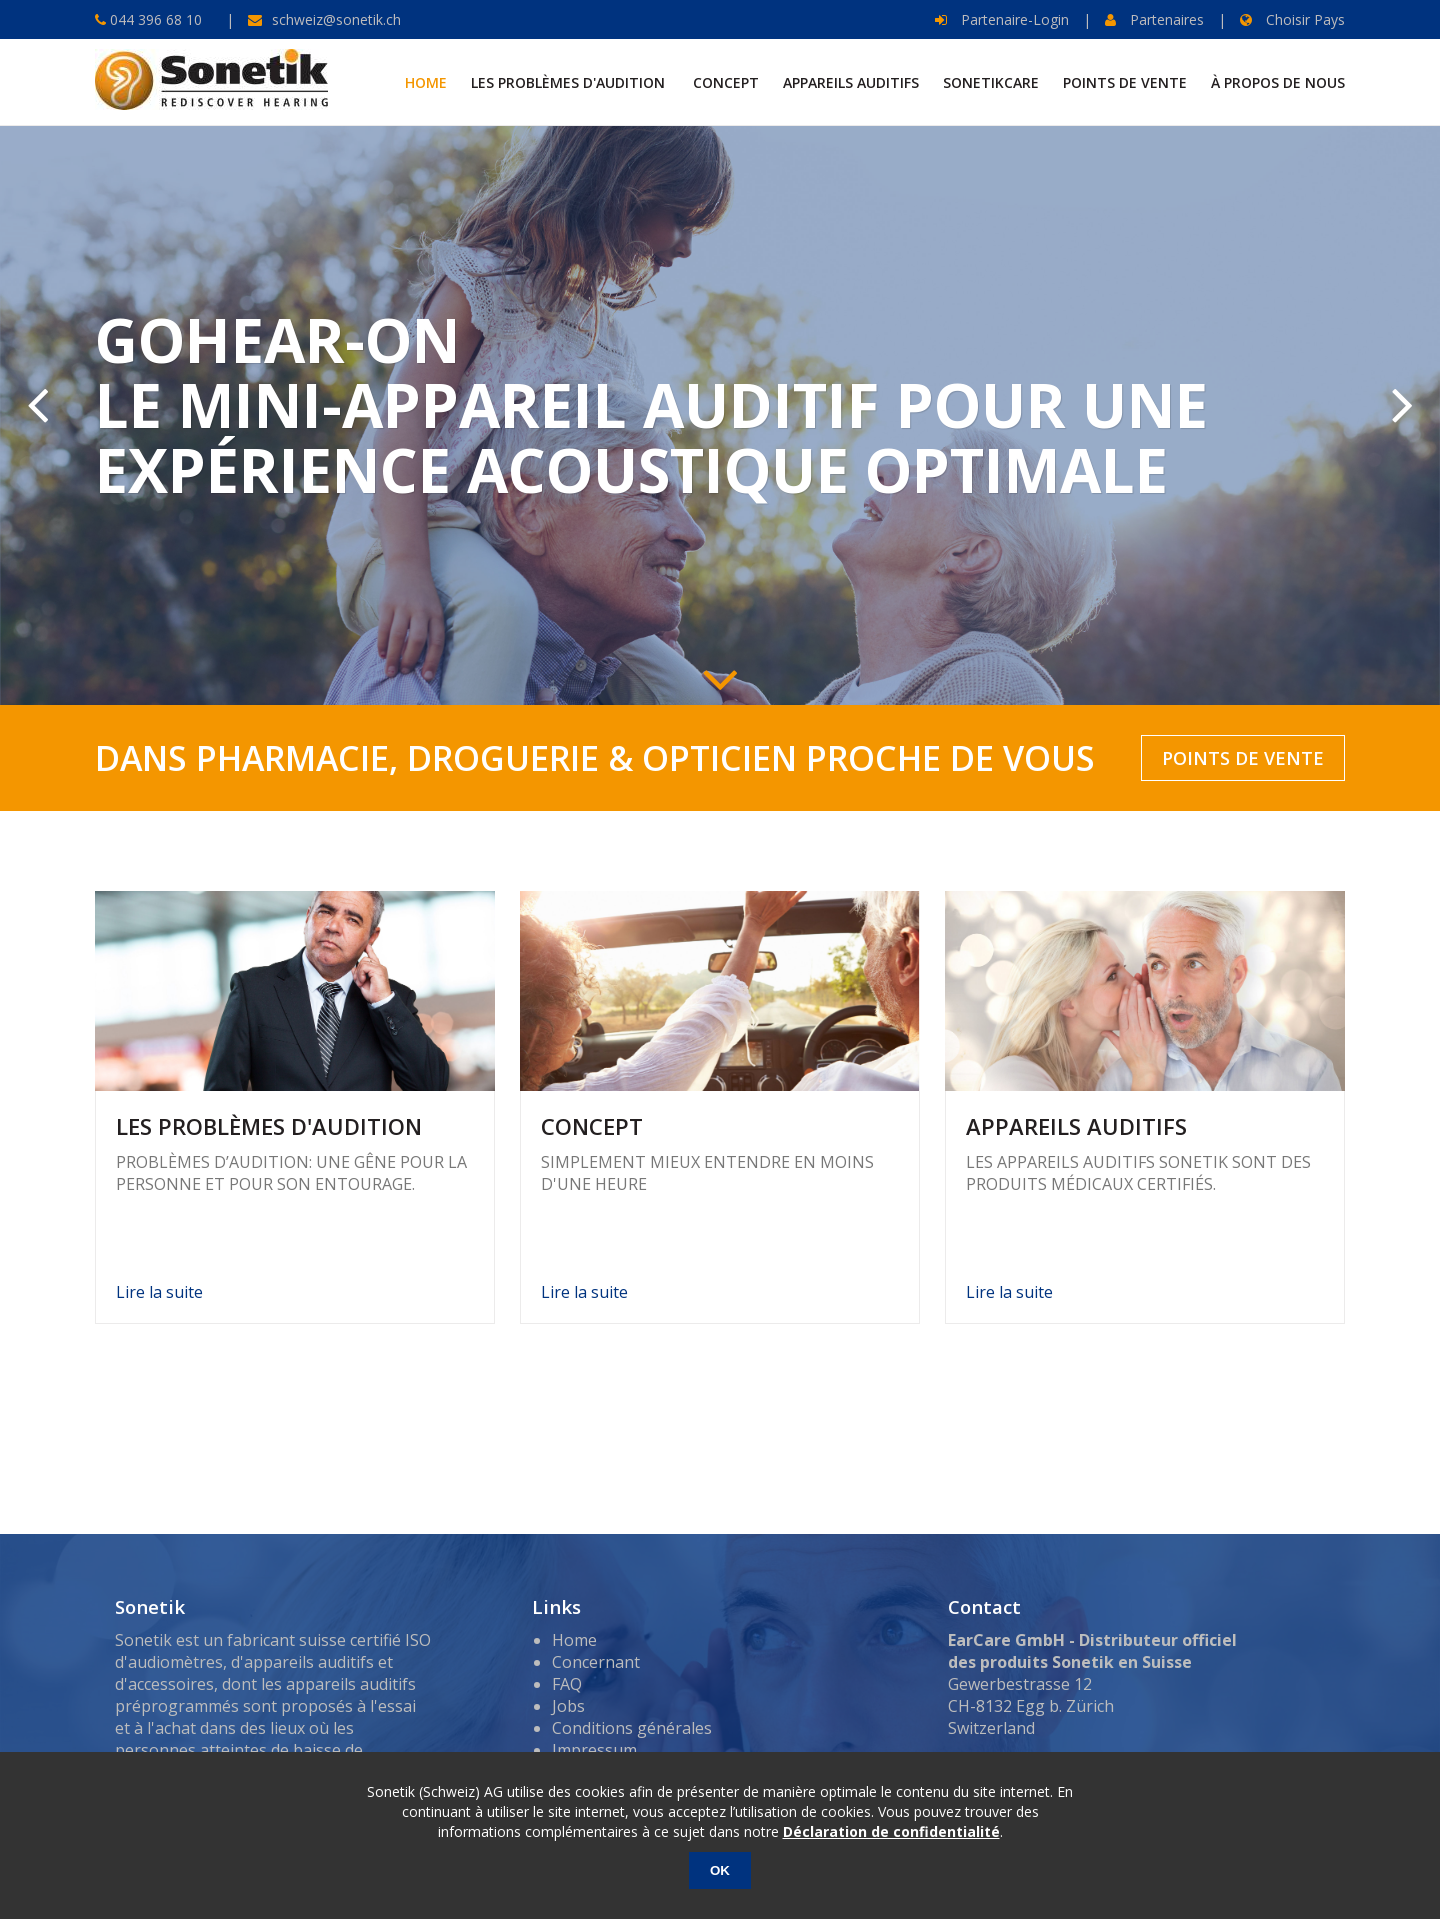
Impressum (594, 1750)
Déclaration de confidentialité (891, 1831)
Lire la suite (159, 1292)
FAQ (567, 1684)
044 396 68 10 (154, 19)
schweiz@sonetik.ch (336, 19)
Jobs (568, 1706)
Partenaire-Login (1002, 19)
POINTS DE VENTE (1243, 758)
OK (720, 1870)
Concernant (596, 1662)
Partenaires (1154, 19)
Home (574, 1640)
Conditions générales (632, 1728)
